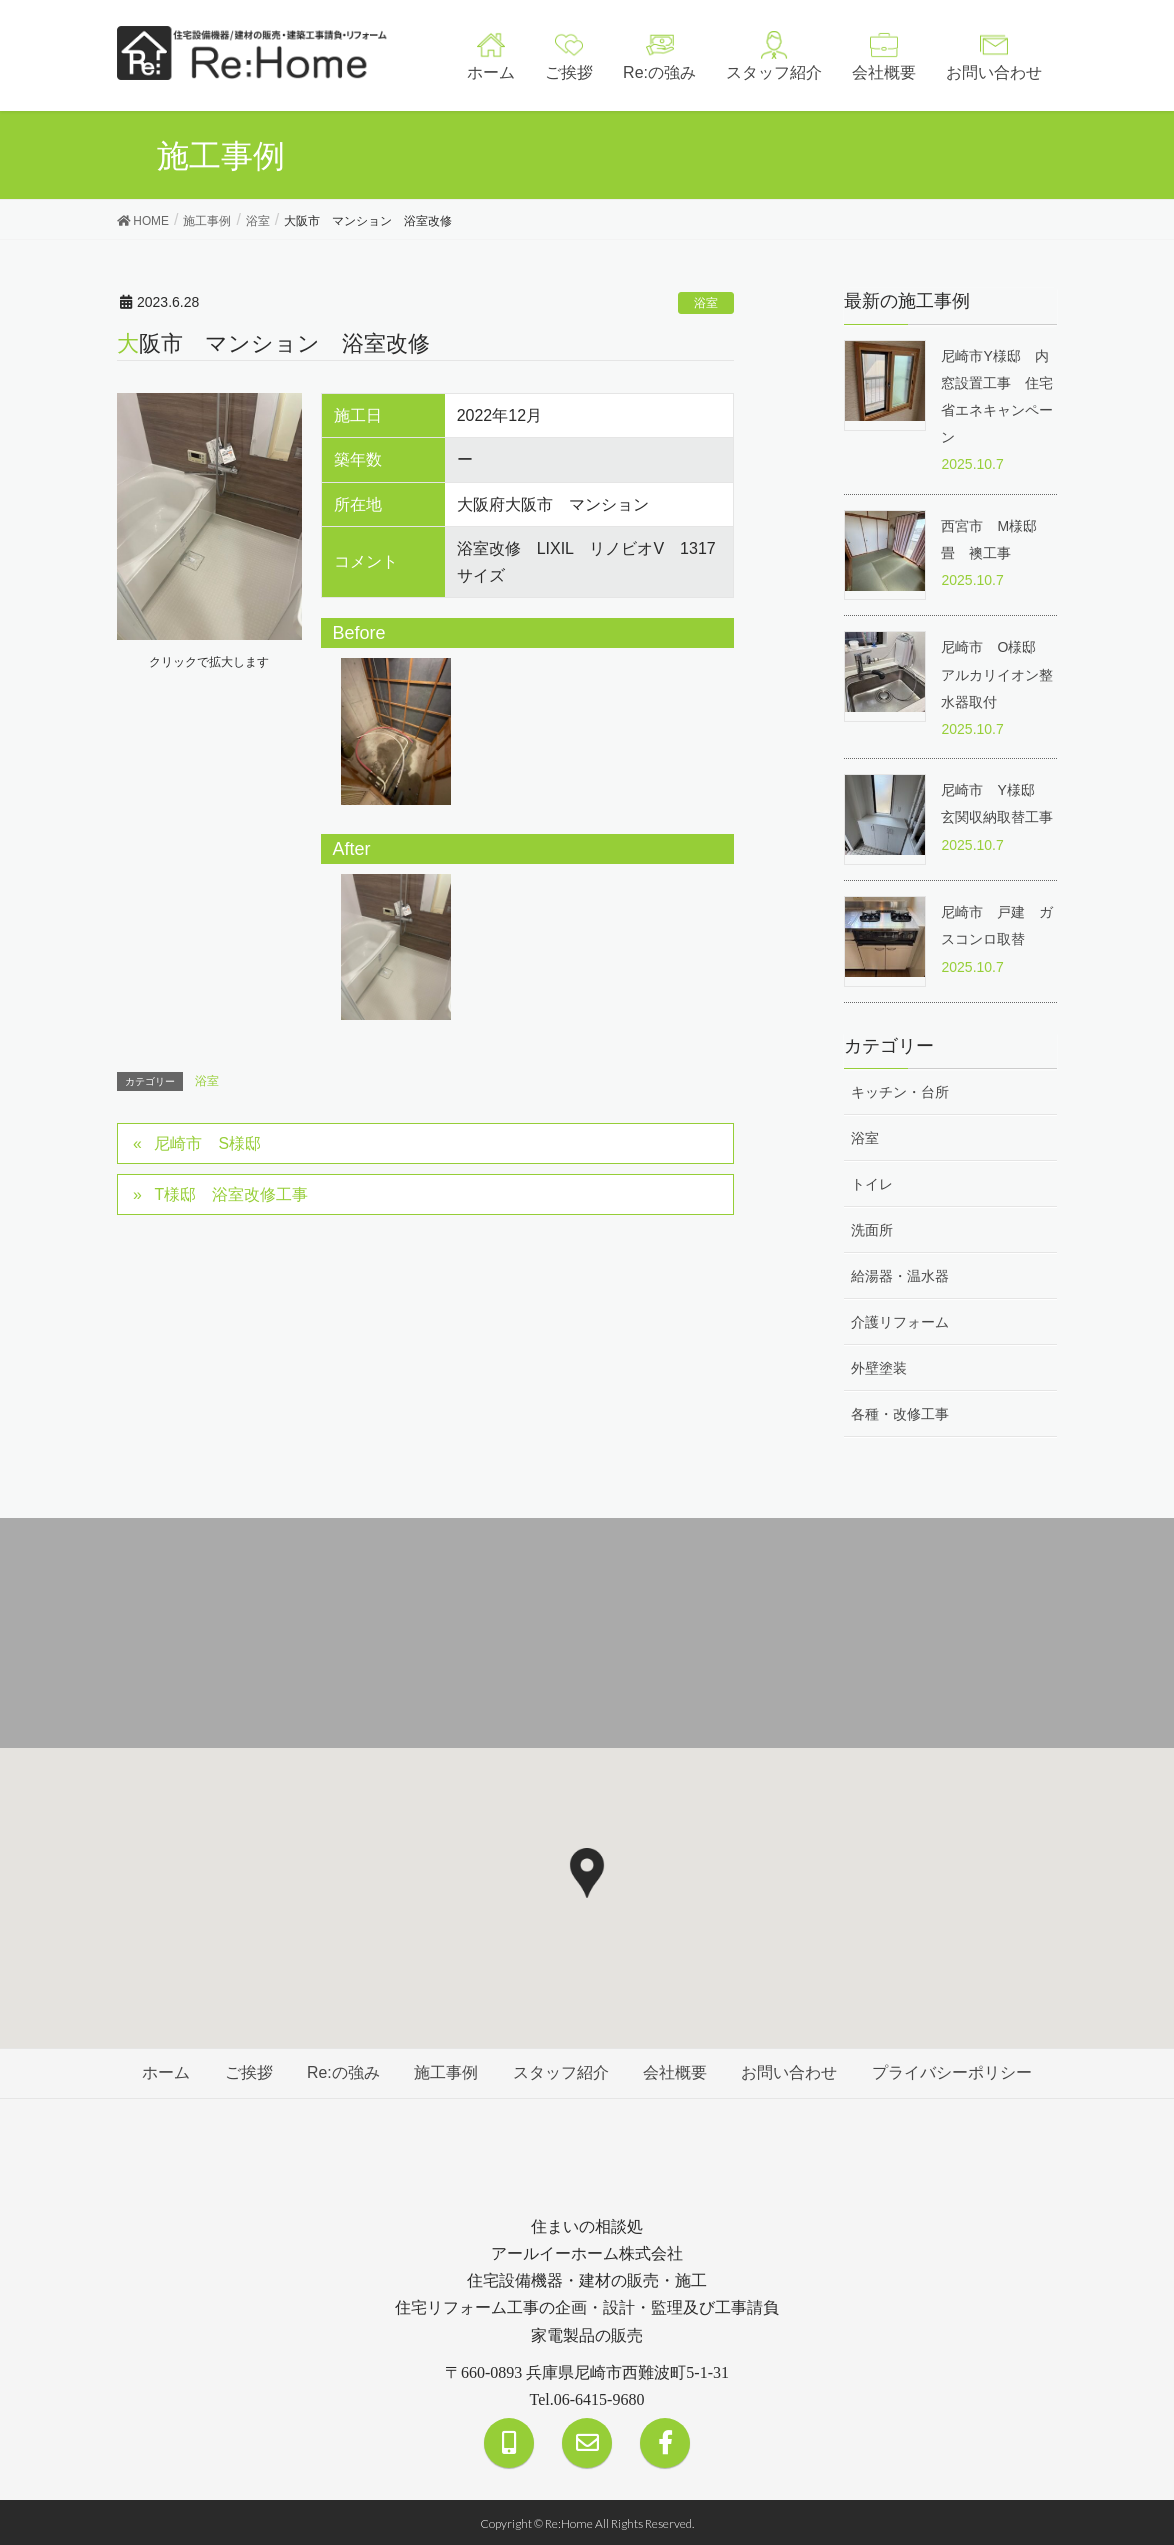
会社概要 (677, 2071)
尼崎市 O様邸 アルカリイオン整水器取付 (997, 674)
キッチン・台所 (900, 1090)
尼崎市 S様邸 (208, 1143)
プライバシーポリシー (956, 2071)
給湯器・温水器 (900, 1275)
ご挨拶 (246, 2071)
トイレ (872, 1182)
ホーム (162, 2071)
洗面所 (872, 1229)
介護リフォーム (900, 1321)
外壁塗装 (879, 1367)
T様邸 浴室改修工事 (232, 1194)
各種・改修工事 (900, 1413)
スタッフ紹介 (561, 2071)
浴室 (706, 303)
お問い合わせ (792, 2071)
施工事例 (446, 2071)
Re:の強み (341, 2071)
